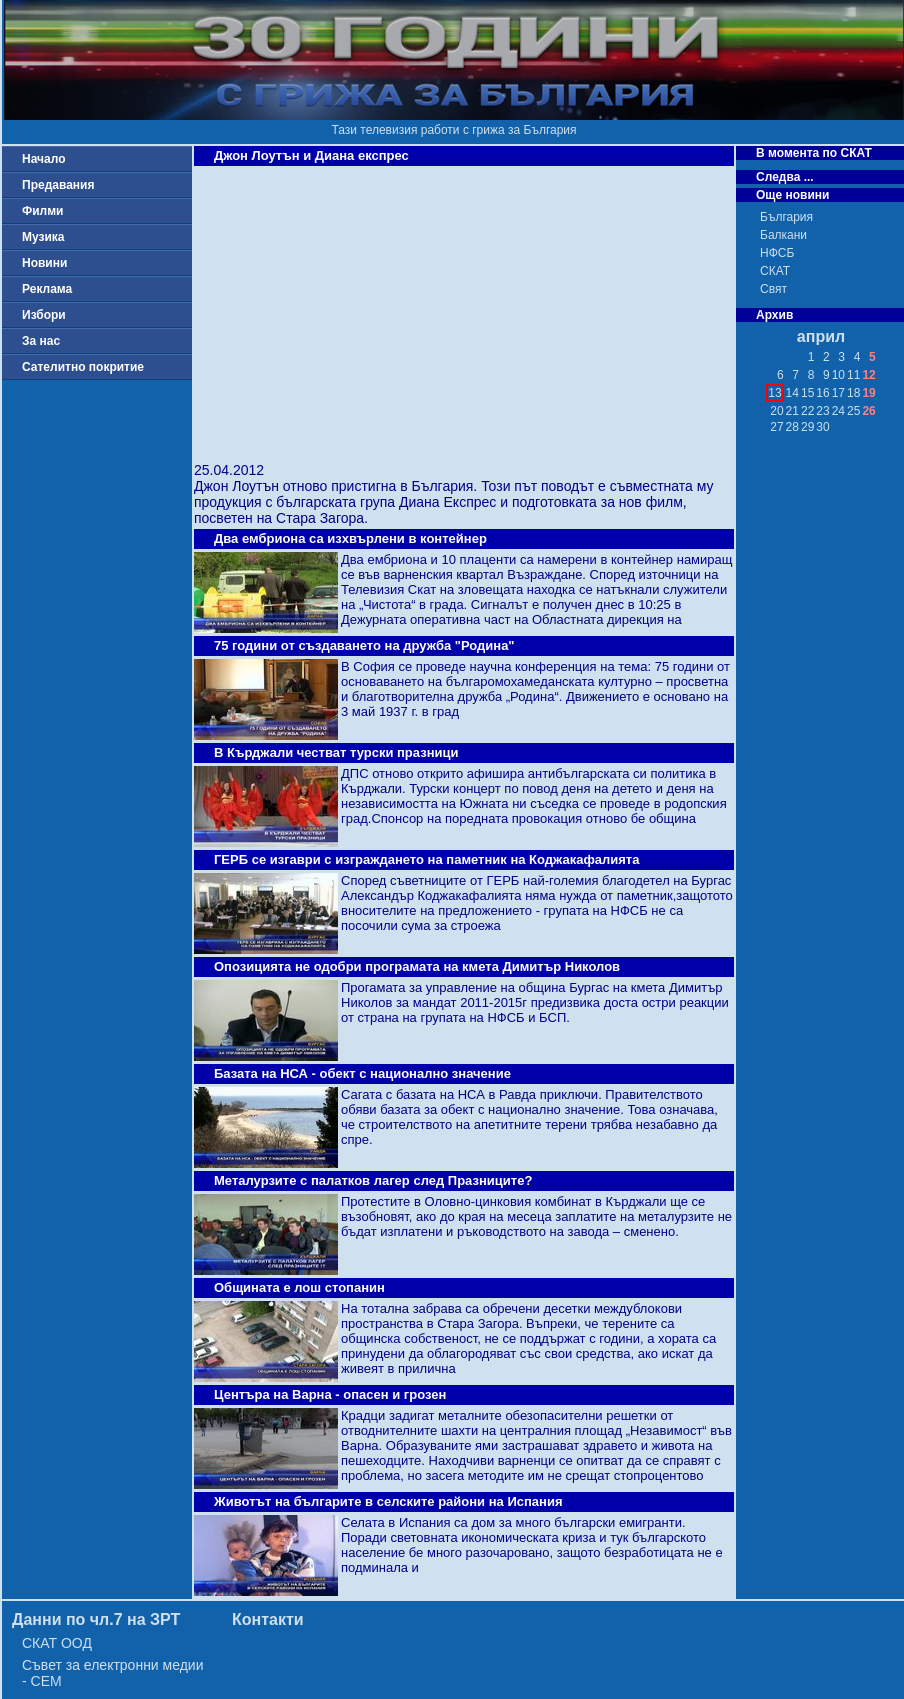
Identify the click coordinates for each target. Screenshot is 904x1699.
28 (792, 427)
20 (776, 411)
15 (807, 393)
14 (792, 393)
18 (853, 393)
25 (853, 411)
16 (822, 393)
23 (822, 411)
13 (774, 393)
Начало (43, 159)
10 (838, 375)
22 (807, 411)
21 (792, 411)
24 (838, 411)
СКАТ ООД (57, 1643)
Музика (43, 237)
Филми (43, 211)
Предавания (58, 185)
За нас (41, 341)
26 (868, 411)
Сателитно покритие (83, 367)
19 (868, 393)
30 (822, 427)
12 (868, 375)
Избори (44, 315)
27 (776, 427)
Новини (44, 263)
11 (853, 375)
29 (807, 427)
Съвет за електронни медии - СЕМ (113, 1673)
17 (838, 393)
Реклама (47, 289)
